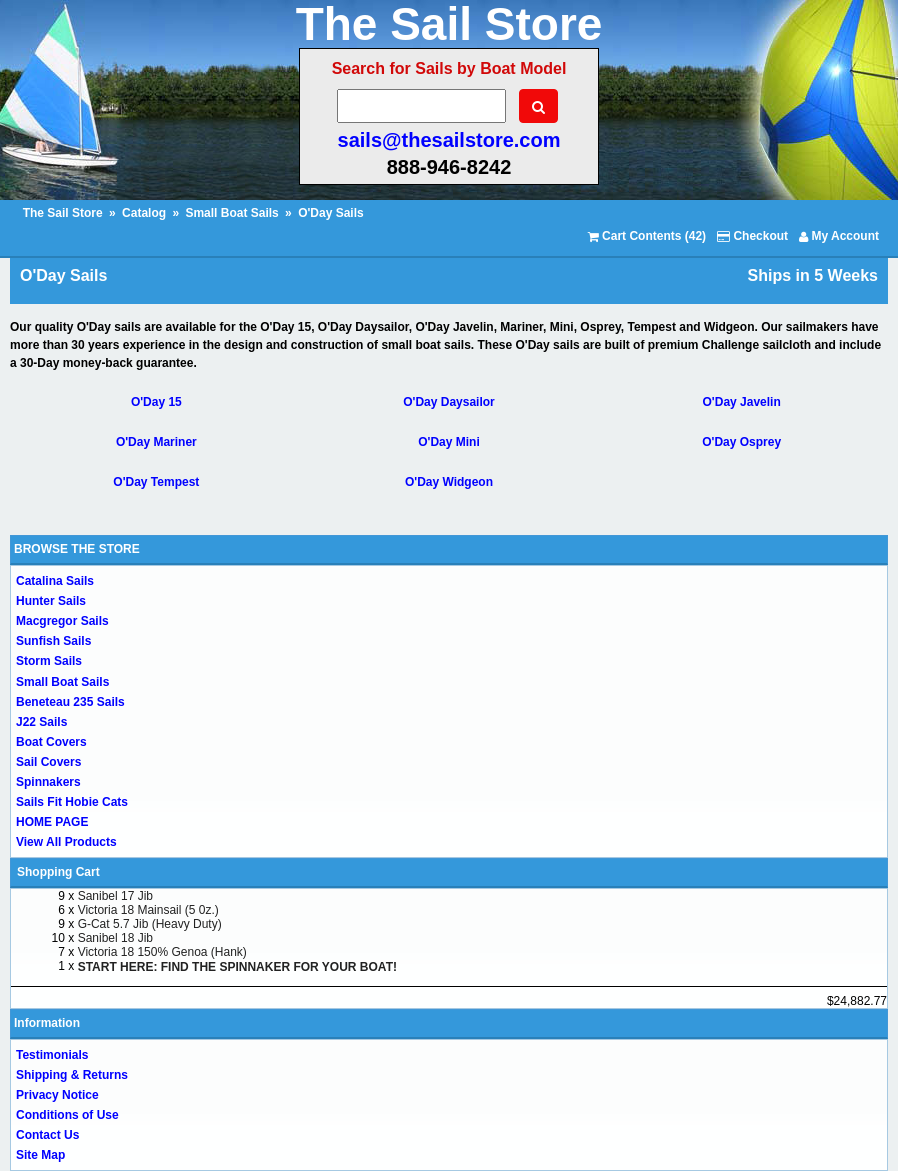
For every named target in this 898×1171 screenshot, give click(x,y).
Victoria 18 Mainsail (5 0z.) (148, 910)
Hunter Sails (51, 601)
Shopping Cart (58, 872)
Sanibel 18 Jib (115, 938)
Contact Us (47, 1135)
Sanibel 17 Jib (115, 896)
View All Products (66, 842)
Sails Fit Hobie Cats (72, 802)
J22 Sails (41, 722)
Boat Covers (51, 742)
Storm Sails (49, 661)
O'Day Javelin (742, 402)
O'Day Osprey (741, 442)
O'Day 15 (156, 402)
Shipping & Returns (72, 1075)
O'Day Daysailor (449, 402)
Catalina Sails (55, 581)
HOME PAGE (52, 822)
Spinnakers (48, 782)
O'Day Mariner (156, 442)
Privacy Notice (57, 1095)
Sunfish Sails (53, 641)
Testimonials (52, 1055)
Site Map (40, 1155)
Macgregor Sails (62, 621)
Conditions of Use (67, 1115)
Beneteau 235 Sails (70, 702)
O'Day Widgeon (449, 482)
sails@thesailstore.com (449, 140)
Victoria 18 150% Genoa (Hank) (162, 952)
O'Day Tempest (156, 482)
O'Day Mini (449, 442)
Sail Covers (48, 762)
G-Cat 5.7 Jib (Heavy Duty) (150, 924)
